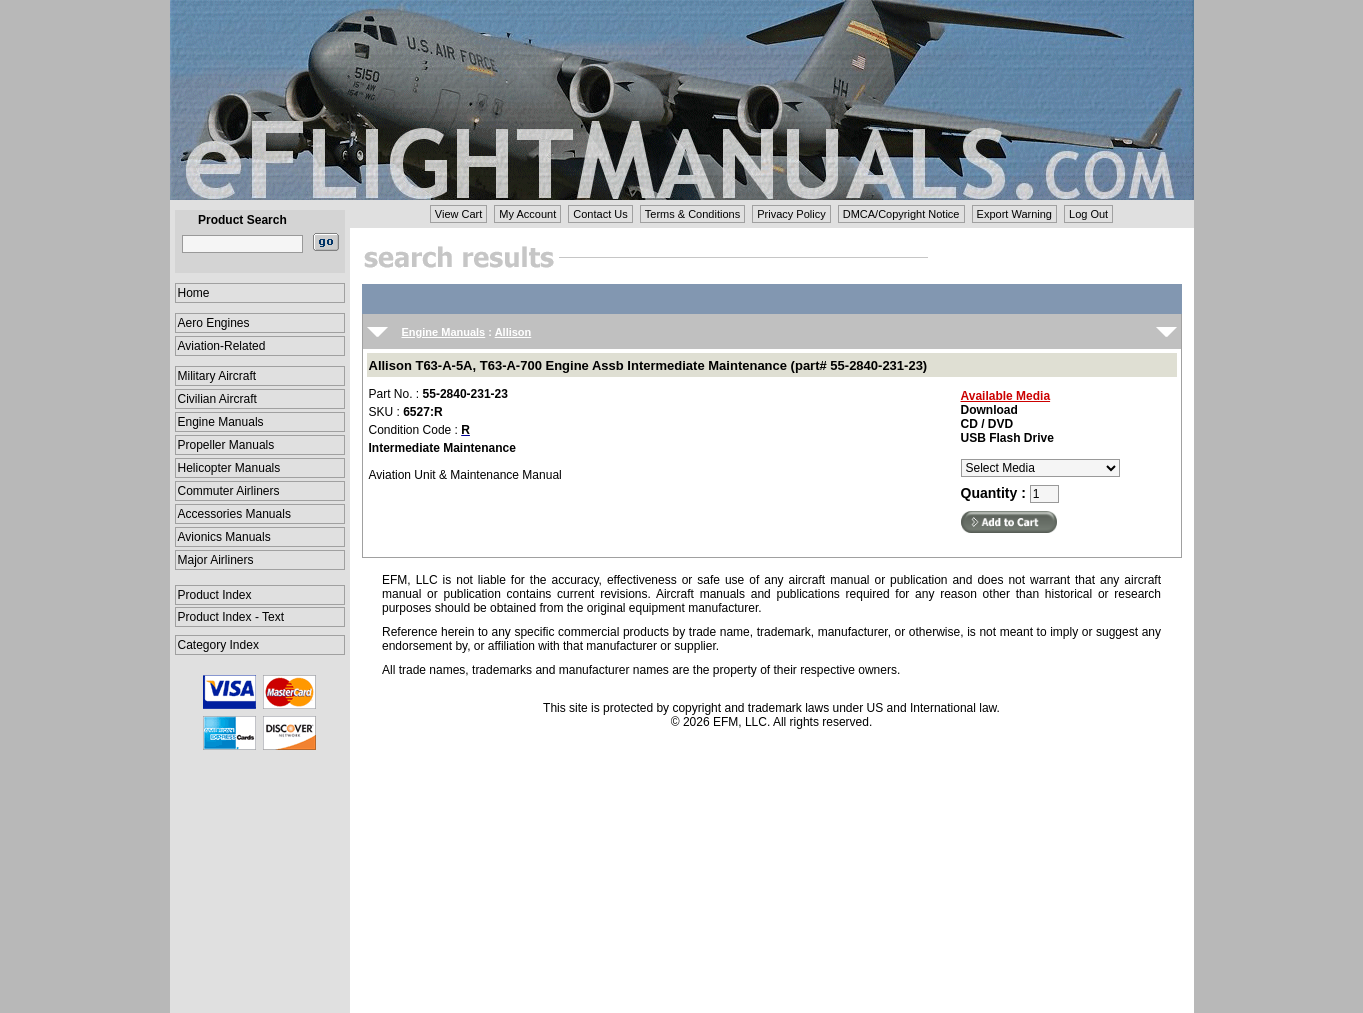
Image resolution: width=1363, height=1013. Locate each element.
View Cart (458, 214)
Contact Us (600, 214)
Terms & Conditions (692, 214)
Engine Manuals (221, 422)
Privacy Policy (791, 214)
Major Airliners (216, 560)
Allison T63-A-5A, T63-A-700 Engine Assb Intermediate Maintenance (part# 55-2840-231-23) (648, 365)
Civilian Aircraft (217, 399)
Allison (513, 332)
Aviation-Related (222, 346)
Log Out (1088, 214)
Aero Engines (214, 323)
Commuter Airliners (229, 491)
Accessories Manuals (234, 514)
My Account (527, 214)
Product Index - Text (231, 617)
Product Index (215, 595)
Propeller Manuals (226, 445)
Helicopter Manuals (229, 468)
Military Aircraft (217, 376)
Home (194, 293)
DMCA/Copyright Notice (901, 214)
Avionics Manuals (224, 537)
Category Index (218, 645)
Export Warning (1014, 214)
